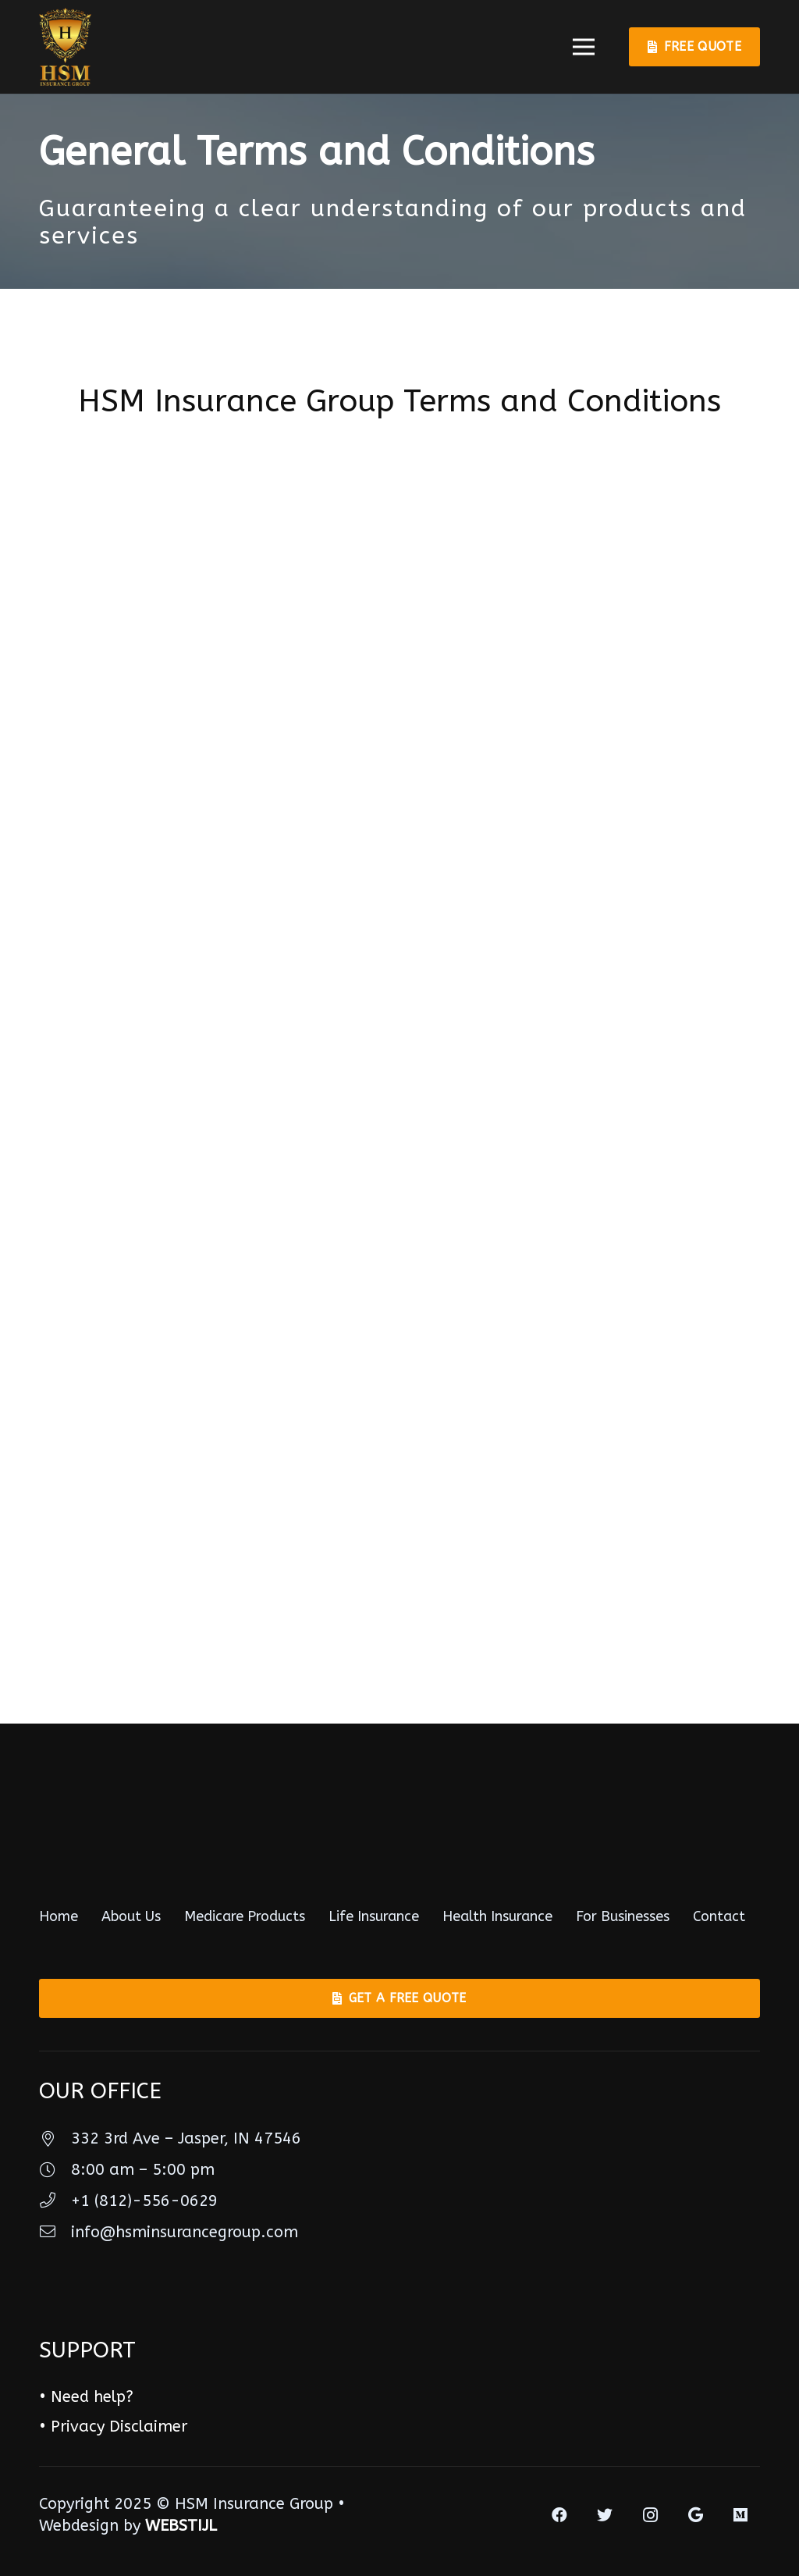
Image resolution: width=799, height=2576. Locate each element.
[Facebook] (559, 2515)
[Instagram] (649, 2515)
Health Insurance (497, 1916)
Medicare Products (244, 1916)
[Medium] (740, 2515)
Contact (719, 1916)
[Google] (695, 2515)
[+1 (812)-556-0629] (55, 2201)
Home (58, 1916)
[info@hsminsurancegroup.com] (55, 2232)
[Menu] (583, 46)
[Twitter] (604, 2515)
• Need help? (86, 2397)
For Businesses (622, 1916)
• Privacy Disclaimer (113, 2426)
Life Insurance (373, 1916)
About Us (131, 1916)
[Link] (65, 47)
